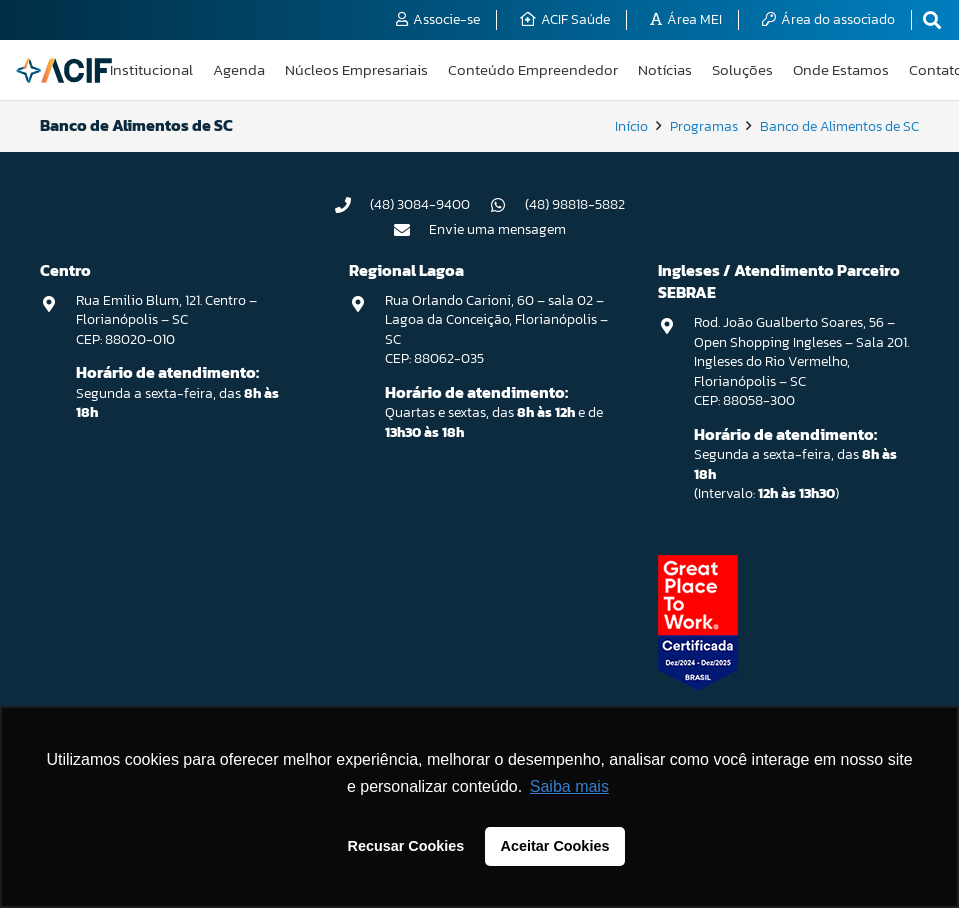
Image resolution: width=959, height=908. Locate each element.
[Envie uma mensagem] (411, 230)
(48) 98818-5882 (575, 204)
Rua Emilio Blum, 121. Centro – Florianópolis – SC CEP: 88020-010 (166, 320)
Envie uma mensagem (497, 229)
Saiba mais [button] (569, 786)
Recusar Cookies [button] (406, 846)
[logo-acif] (64, 70)
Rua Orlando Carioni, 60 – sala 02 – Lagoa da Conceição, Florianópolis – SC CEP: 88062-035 (496, 330)
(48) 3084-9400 (420, 204)
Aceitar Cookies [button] (555, 846)
